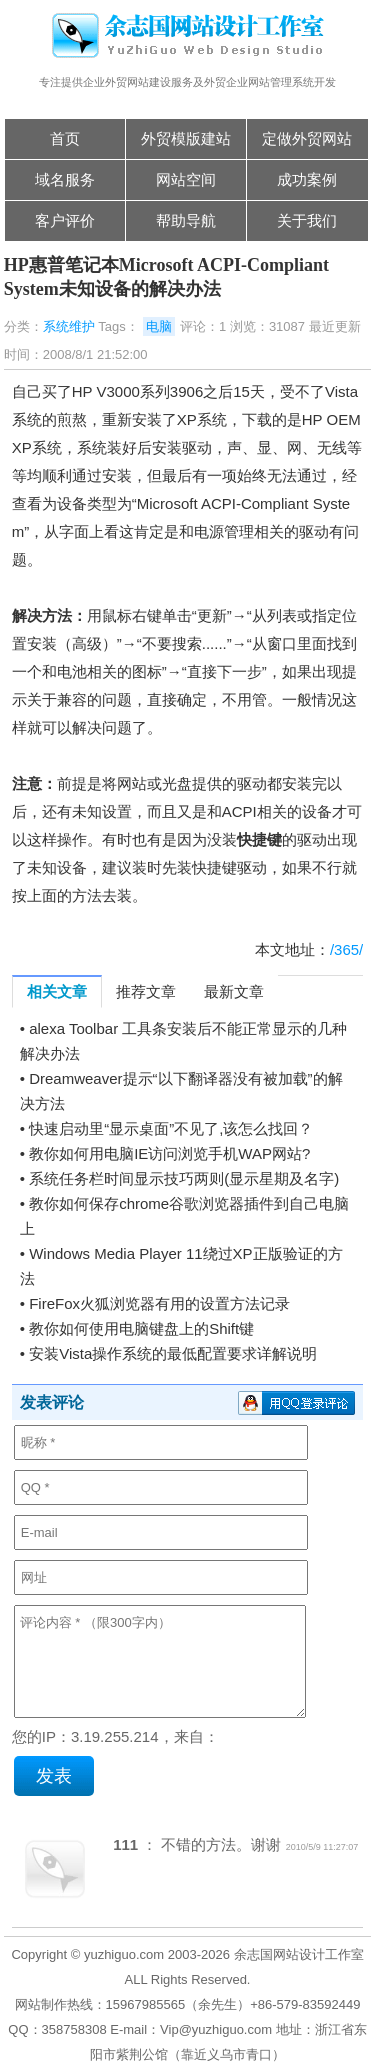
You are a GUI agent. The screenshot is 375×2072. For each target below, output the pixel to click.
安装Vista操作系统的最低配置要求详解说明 (173, 1353)
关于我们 (307, 220)
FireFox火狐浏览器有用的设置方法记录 (159, 1303)
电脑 (159, 326)
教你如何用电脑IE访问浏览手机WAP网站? (169, 1153)
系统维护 (69, 326)
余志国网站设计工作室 (299, 1954)
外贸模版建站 (186, 138)
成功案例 (307, 179)
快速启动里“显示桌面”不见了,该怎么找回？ (171, 1128)
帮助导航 (186, 220)
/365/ (346, 949)
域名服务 (65, 179)
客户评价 (65, 220)
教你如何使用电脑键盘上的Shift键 (141, 1328)
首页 (65, 138)
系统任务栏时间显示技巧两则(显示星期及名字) (184, 1178)
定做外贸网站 (307, 138)
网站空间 (186, 179)
